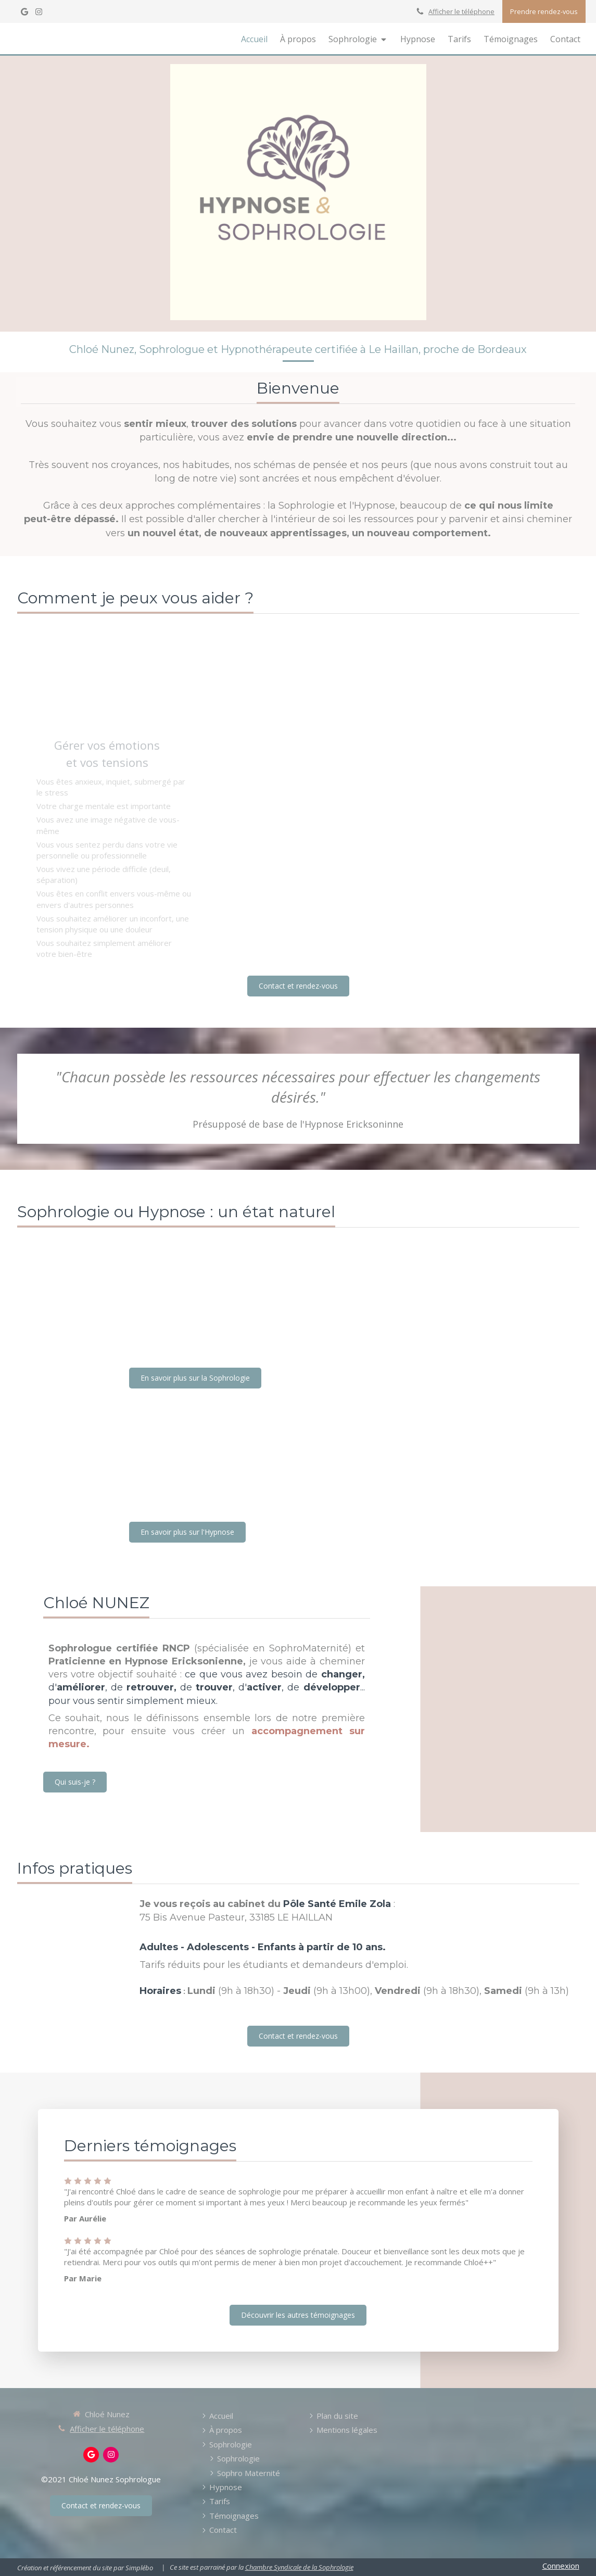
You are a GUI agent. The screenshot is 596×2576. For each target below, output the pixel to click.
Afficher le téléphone (461, 11)
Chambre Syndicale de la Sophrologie (299, 2567)
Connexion (560, 2565)
